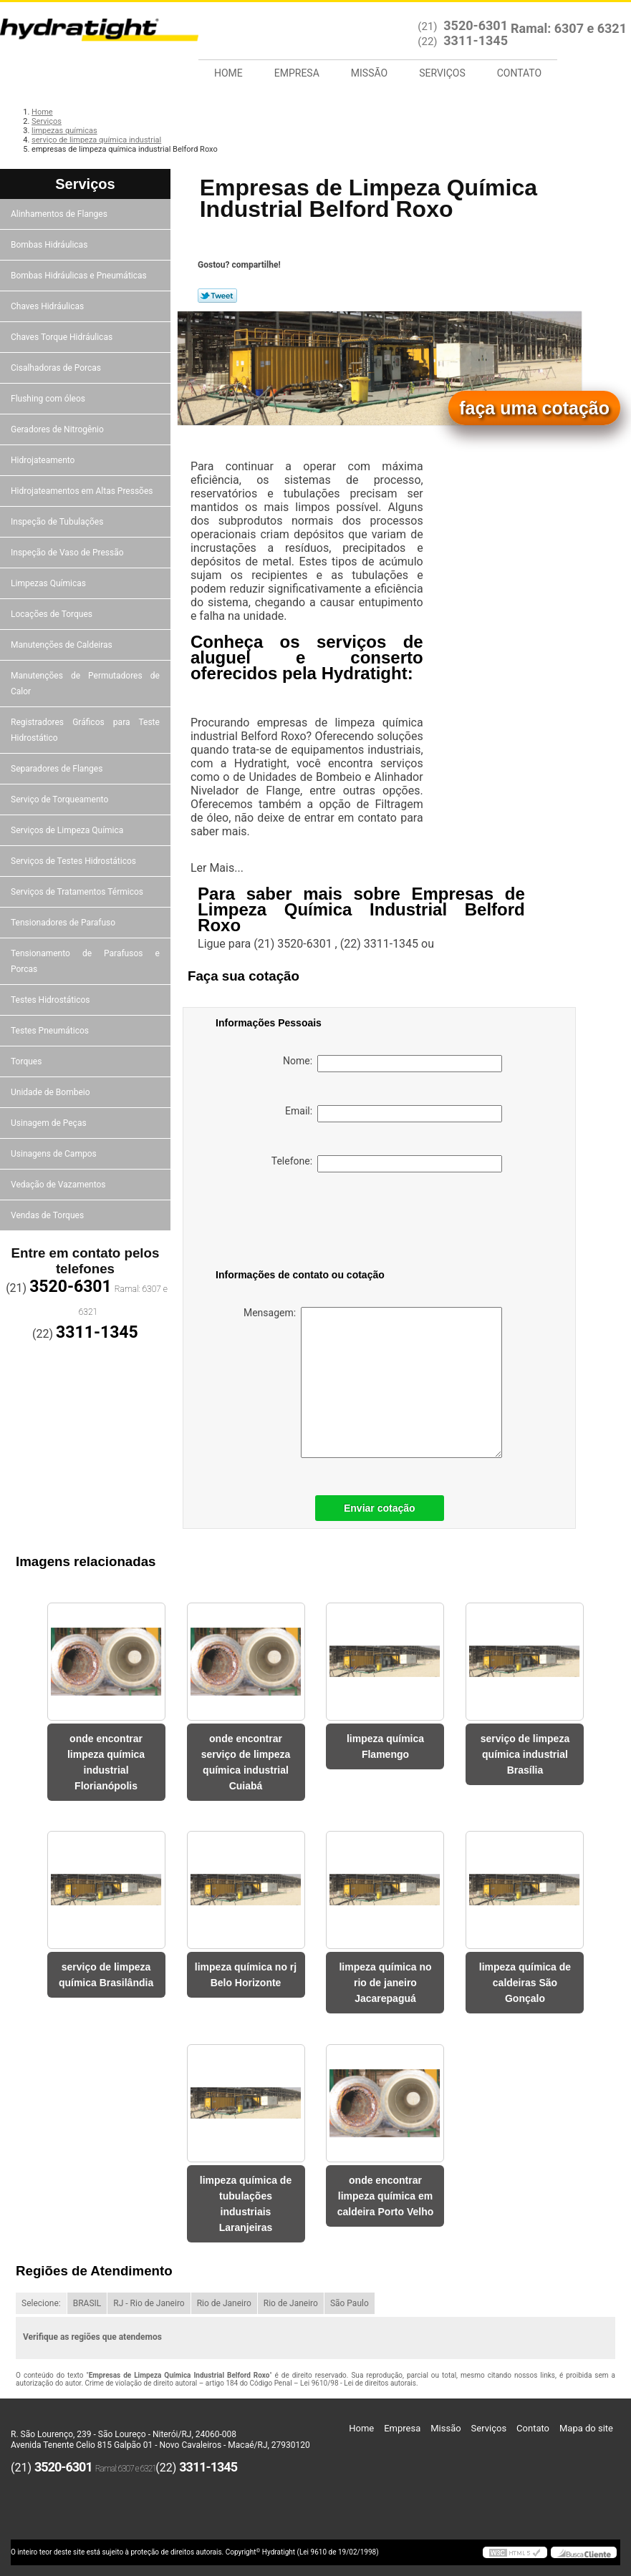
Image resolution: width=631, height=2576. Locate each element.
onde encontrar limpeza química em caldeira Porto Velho (385, 2195)
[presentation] (306, 1223)
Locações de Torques (53, 614)
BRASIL (87, 2303)
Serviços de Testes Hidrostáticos (74, 861)
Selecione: (41, 2303)
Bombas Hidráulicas (50, 245)
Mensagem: (373, 1382)
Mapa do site (586, 2428)
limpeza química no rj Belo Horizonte (246, 1974)
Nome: (392, 1063)
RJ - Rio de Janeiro (148, 2303)
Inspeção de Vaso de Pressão (68, 553)
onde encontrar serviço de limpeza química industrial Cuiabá (246, 1762)
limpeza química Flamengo (385, 1746)
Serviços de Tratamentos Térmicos (78, 892)
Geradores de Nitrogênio (58, 429)
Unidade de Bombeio (51, 1092)
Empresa (296, 73)
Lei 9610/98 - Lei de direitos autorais (358, 2383)
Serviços (442, 73)
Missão (369, 73)
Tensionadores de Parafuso (64, 923)
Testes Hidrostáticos (51, 1000)
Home (228, 73)
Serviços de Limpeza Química (68, 830)
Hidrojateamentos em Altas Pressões (83, 491)
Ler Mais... (217, 868)
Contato (519, 73)
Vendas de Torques (48, 1215)
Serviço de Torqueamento (60, 799)
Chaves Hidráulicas (48, 306)
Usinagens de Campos (55, 1154)
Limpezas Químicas (49, 583)
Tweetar (217, 295)
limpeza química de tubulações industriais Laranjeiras (246, 2203)
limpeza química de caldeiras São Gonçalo (525, 1982)
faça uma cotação (534, 408)
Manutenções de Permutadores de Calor (85, 683)
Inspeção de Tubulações (58, 522)
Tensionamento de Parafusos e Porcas (85, 961)
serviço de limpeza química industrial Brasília (525, 1754)
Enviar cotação (379, 1508)
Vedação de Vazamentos (59, 1185)
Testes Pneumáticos (51, 1031)
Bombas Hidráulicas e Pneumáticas (80, 276)
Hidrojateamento (44, 460)
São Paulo (349, 2303)
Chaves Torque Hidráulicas (63, 337)
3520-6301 (475, 25)
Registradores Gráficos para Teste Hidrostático (85, 730)
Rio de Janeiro (224, 2303)
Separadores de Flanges (58, 769)
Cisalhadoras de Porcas (57, 368)
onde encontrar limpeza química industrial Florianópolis (106, 1762)
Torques (27, 1061)
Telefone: (386, 1163)
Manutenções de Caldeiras (63, 645)
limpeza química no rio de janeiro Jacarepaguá (385, 1982)
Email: (393, 1113)
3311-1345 (475, 40)
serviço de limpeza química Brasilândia (106, 1974)
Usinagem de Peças (50, 1123)
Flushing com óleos (49, 399)
